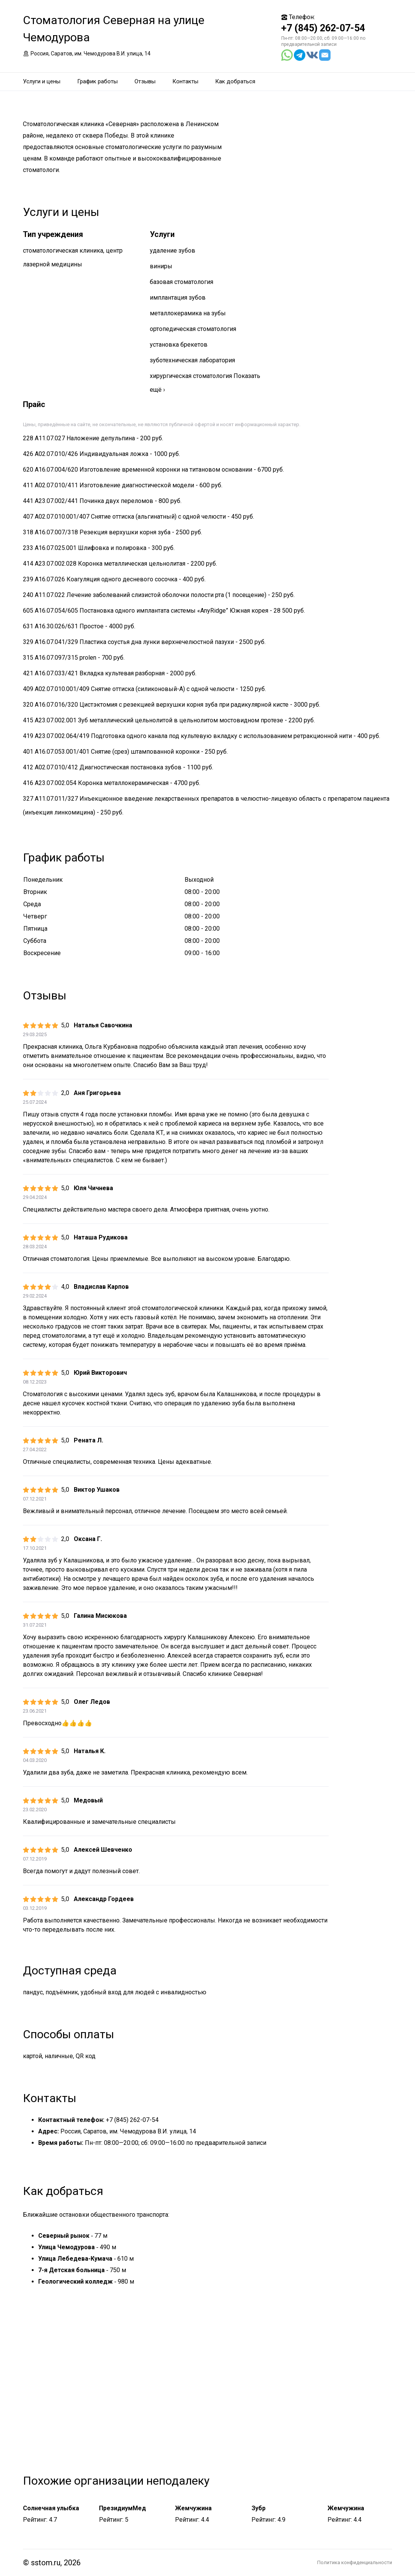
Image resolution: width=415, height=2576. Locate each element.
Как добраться (235, 81)
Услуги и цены (41, 81)
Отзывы (145, 81)
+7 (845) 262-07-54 (323, 28)
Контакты (185, 81)
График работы (97, 81)
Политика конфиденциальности (354, 2562)
